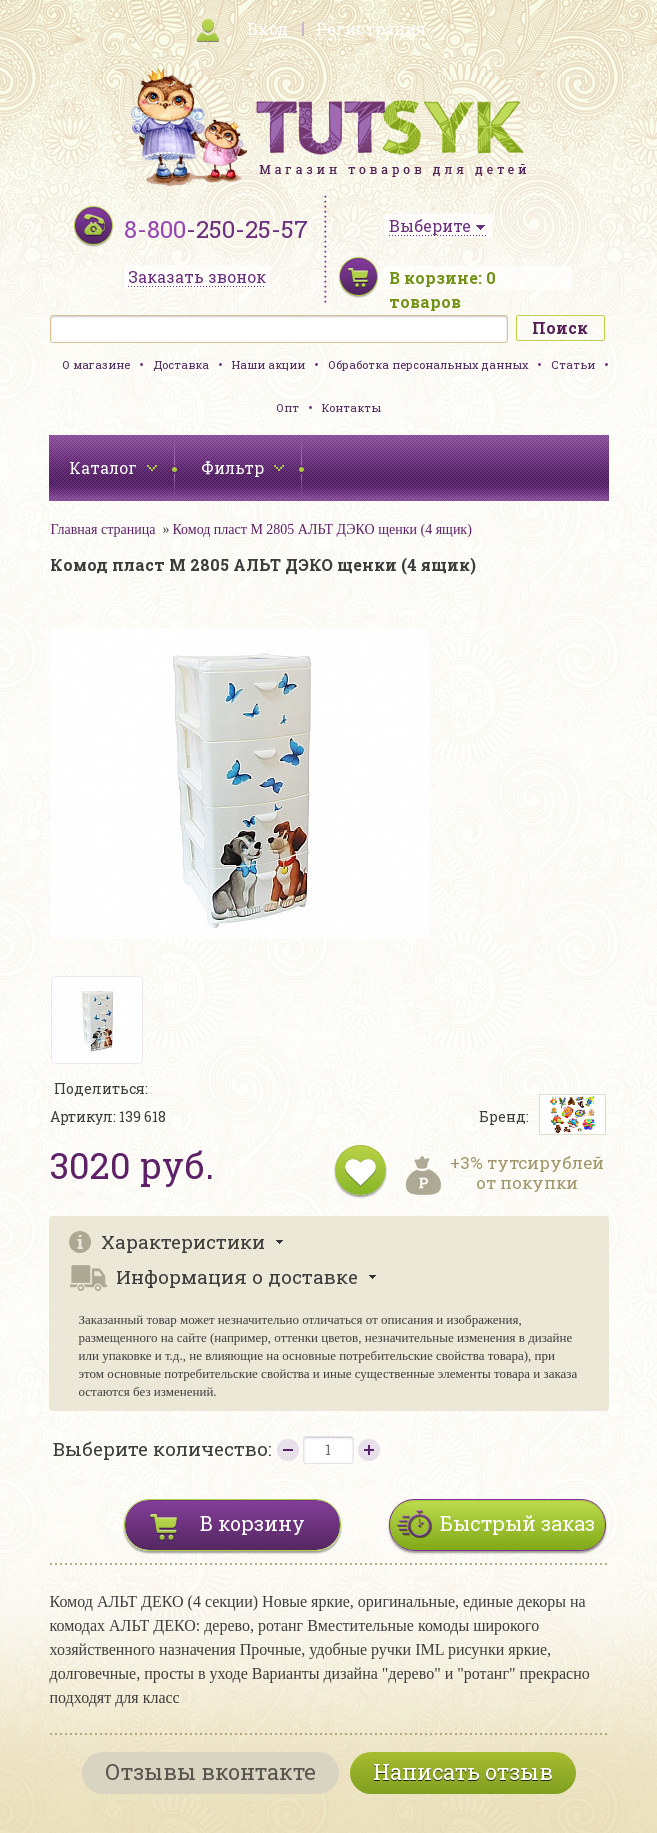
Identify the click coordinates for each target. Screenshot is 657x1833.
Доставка (181, 364)
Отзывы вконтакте (210, 1771)
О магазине (96, 364)
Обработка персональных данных (428, 364)
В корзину (252, 1523)
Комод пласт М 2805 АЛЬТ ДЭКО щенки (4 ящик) (321, 529)
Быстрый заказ (517, 1523)
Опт (287, 407)
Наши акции (268, 364)
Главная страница (103, 529)
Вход (267, 28)
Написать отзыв (463, 1771)
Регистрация (371, 28)
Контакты (351, 407)
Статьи (573, 364)
